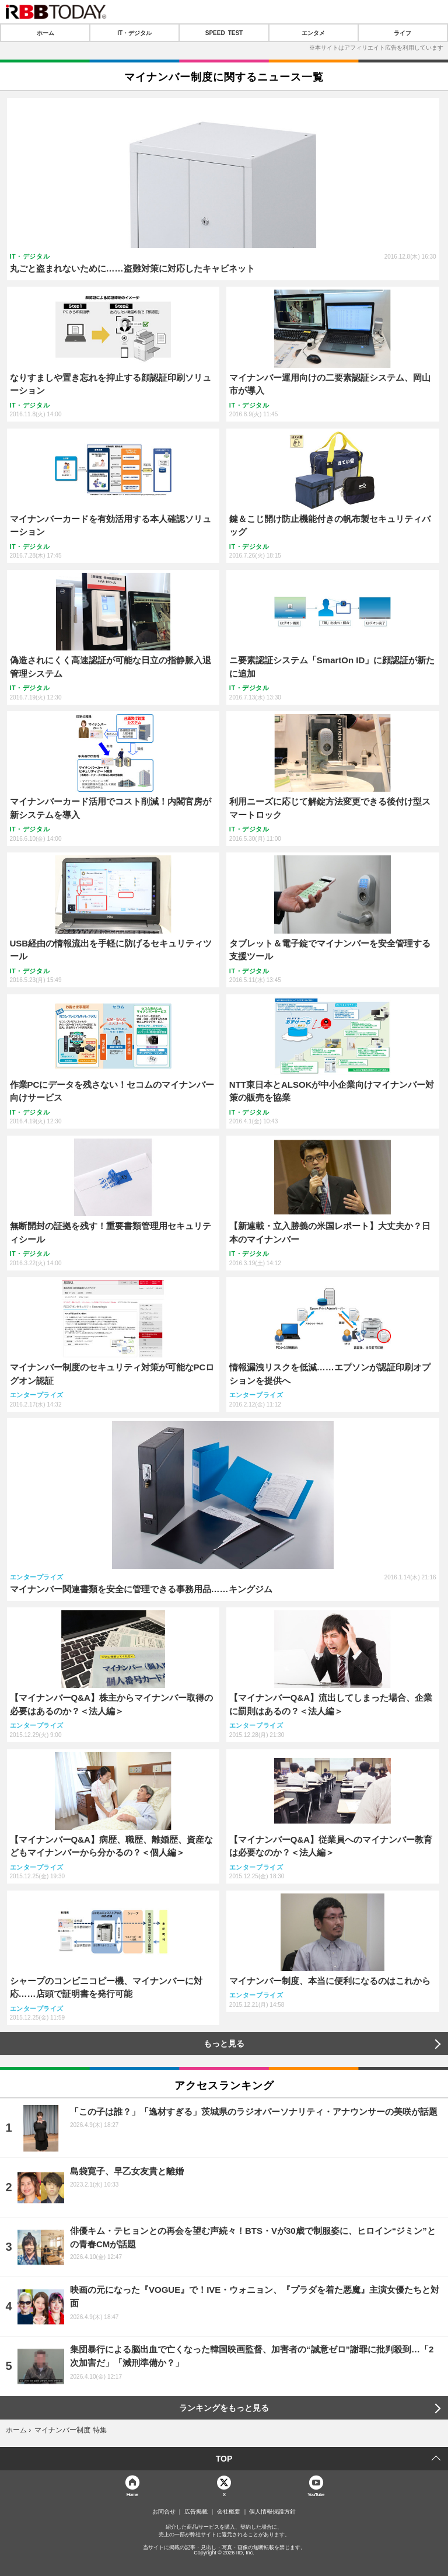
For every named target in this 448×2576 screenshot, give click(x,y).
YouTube (315, 2494)
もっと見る (224, 2043)
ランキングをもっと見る (224, 2408)
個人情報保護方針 (272, 2512)
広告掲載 (196, 2512)
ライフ (402, 33)
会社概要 (228, 2512)
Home (132, 2494)
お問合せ (164, 2512)
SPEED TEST (224, 33)
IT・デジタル (134, 33)
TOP (224, 2458)
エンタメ (313, 33)
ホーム (45, 33)
